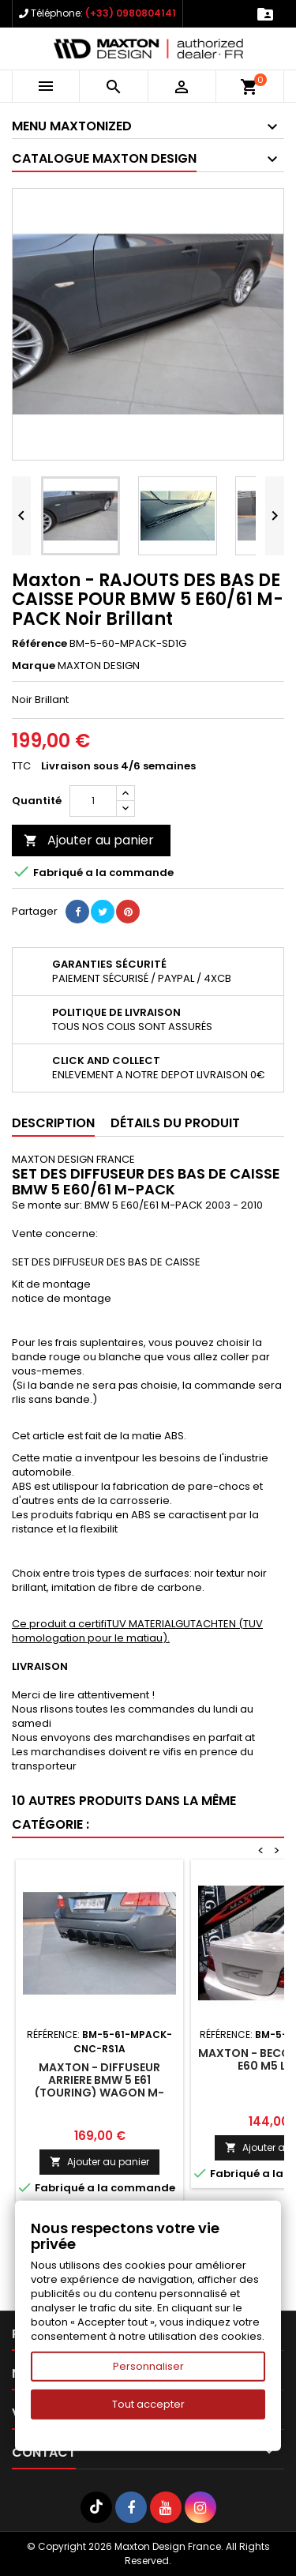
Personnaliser (148, 2366)
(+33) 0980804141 (130, 13)
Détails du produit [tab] (175, 1123)
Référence (39, 644)
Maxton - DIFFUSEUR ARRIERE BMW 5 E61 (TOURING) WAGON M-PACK (99, 2086)
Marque (33, 666)
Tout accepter (148, 2404)
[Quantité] (93, 801)
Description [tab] (53, 1123)
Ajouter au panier (89, 840)
